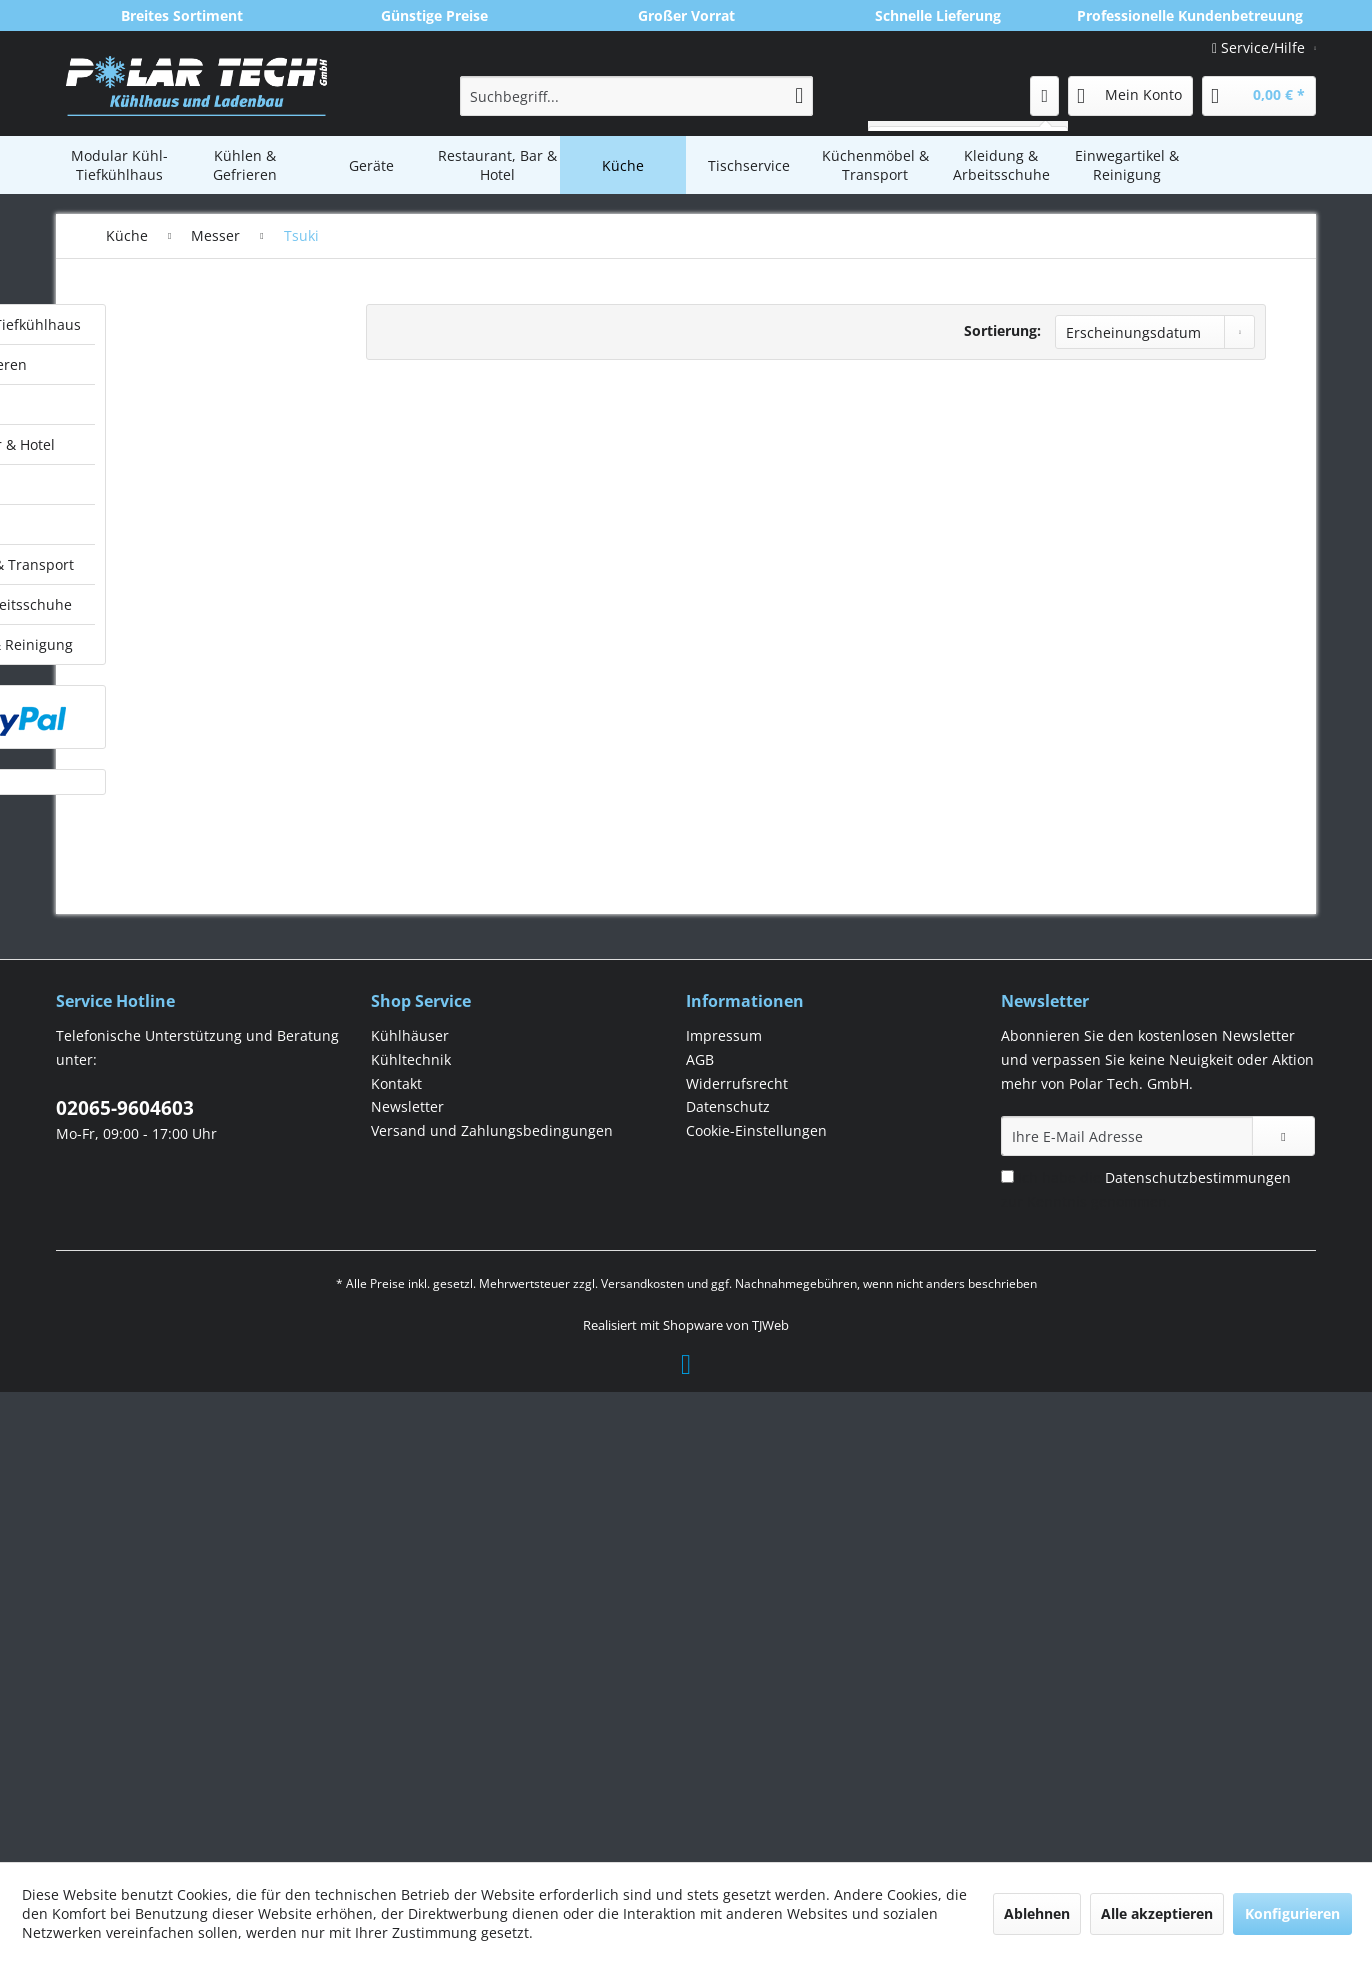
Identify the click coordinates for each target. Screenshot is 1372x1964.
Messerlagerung (193, 781)
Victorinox (174, 943)
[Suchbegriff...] (636, 96)
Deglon (167, 700)
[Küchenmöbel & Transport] (875, 165)
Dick (159, 727)
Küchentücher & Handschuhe (191, 586)
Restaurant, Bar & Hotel (206, 444)
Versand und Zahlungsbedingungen (492, 1600)
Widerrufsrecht (737, 1553)
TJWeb (770, 1795)
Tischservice (168, 1043)
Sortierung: (1002, 330)
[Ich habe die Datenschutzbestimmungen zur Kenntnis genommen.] (1007, 1646)
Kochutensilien (187, 547)
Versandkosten (642, 1753)
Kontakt (396, 1553)
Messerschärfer (191, 808)
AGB (700, 1529)
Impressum (724, 1505)
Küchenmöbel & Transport (215, 1083)
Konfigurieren (1292, 1913)
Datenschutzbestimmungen (1198, 1647)
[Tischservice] (749, 165)
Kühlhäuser (410, 1505)
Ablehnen (1037, 1913)
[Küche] (623, 165)
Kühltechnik (411, 1529)
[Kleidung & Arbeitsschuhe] (1001, 165)
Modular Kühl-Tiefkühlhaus (219, 324)
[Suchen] (799, 96)
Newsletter (407, 1576)
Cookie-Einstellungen (756, 1600)
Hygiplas (171, 754)
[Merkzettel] (1044, 96)
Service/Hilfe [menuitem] (1260, 47)
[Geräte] (371, 165)
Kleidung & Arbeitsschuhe (214, 1123)
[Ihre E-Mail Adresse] (1127, 1606)
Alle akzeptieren (1157, 1913)
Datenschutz (728, 1576)
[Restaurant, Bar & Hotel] (497, 165)
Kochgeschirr (181, 518)
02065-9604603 (125, 1578)
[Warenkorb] (1259, 96)
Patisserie (169, 998)
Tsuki (163, 916)
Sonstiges (174, 862)
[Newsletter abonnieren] (1283, 1606)
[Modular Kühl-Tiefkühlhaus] (119, 165)
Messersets (179, 835)
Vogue (164, 970)
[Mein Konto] (1130, 96)
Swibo (163, 889)
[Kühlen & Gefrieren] (245, 165)
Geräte (149, 404)
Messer (161, 672)
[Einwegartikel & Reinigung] (1127, 165)
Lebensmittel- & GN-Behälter (205, 634)
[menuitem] (636, 96)
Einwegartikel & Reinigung (215, 1163)
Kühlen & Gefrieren (192, 364)
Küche (148, 484)
